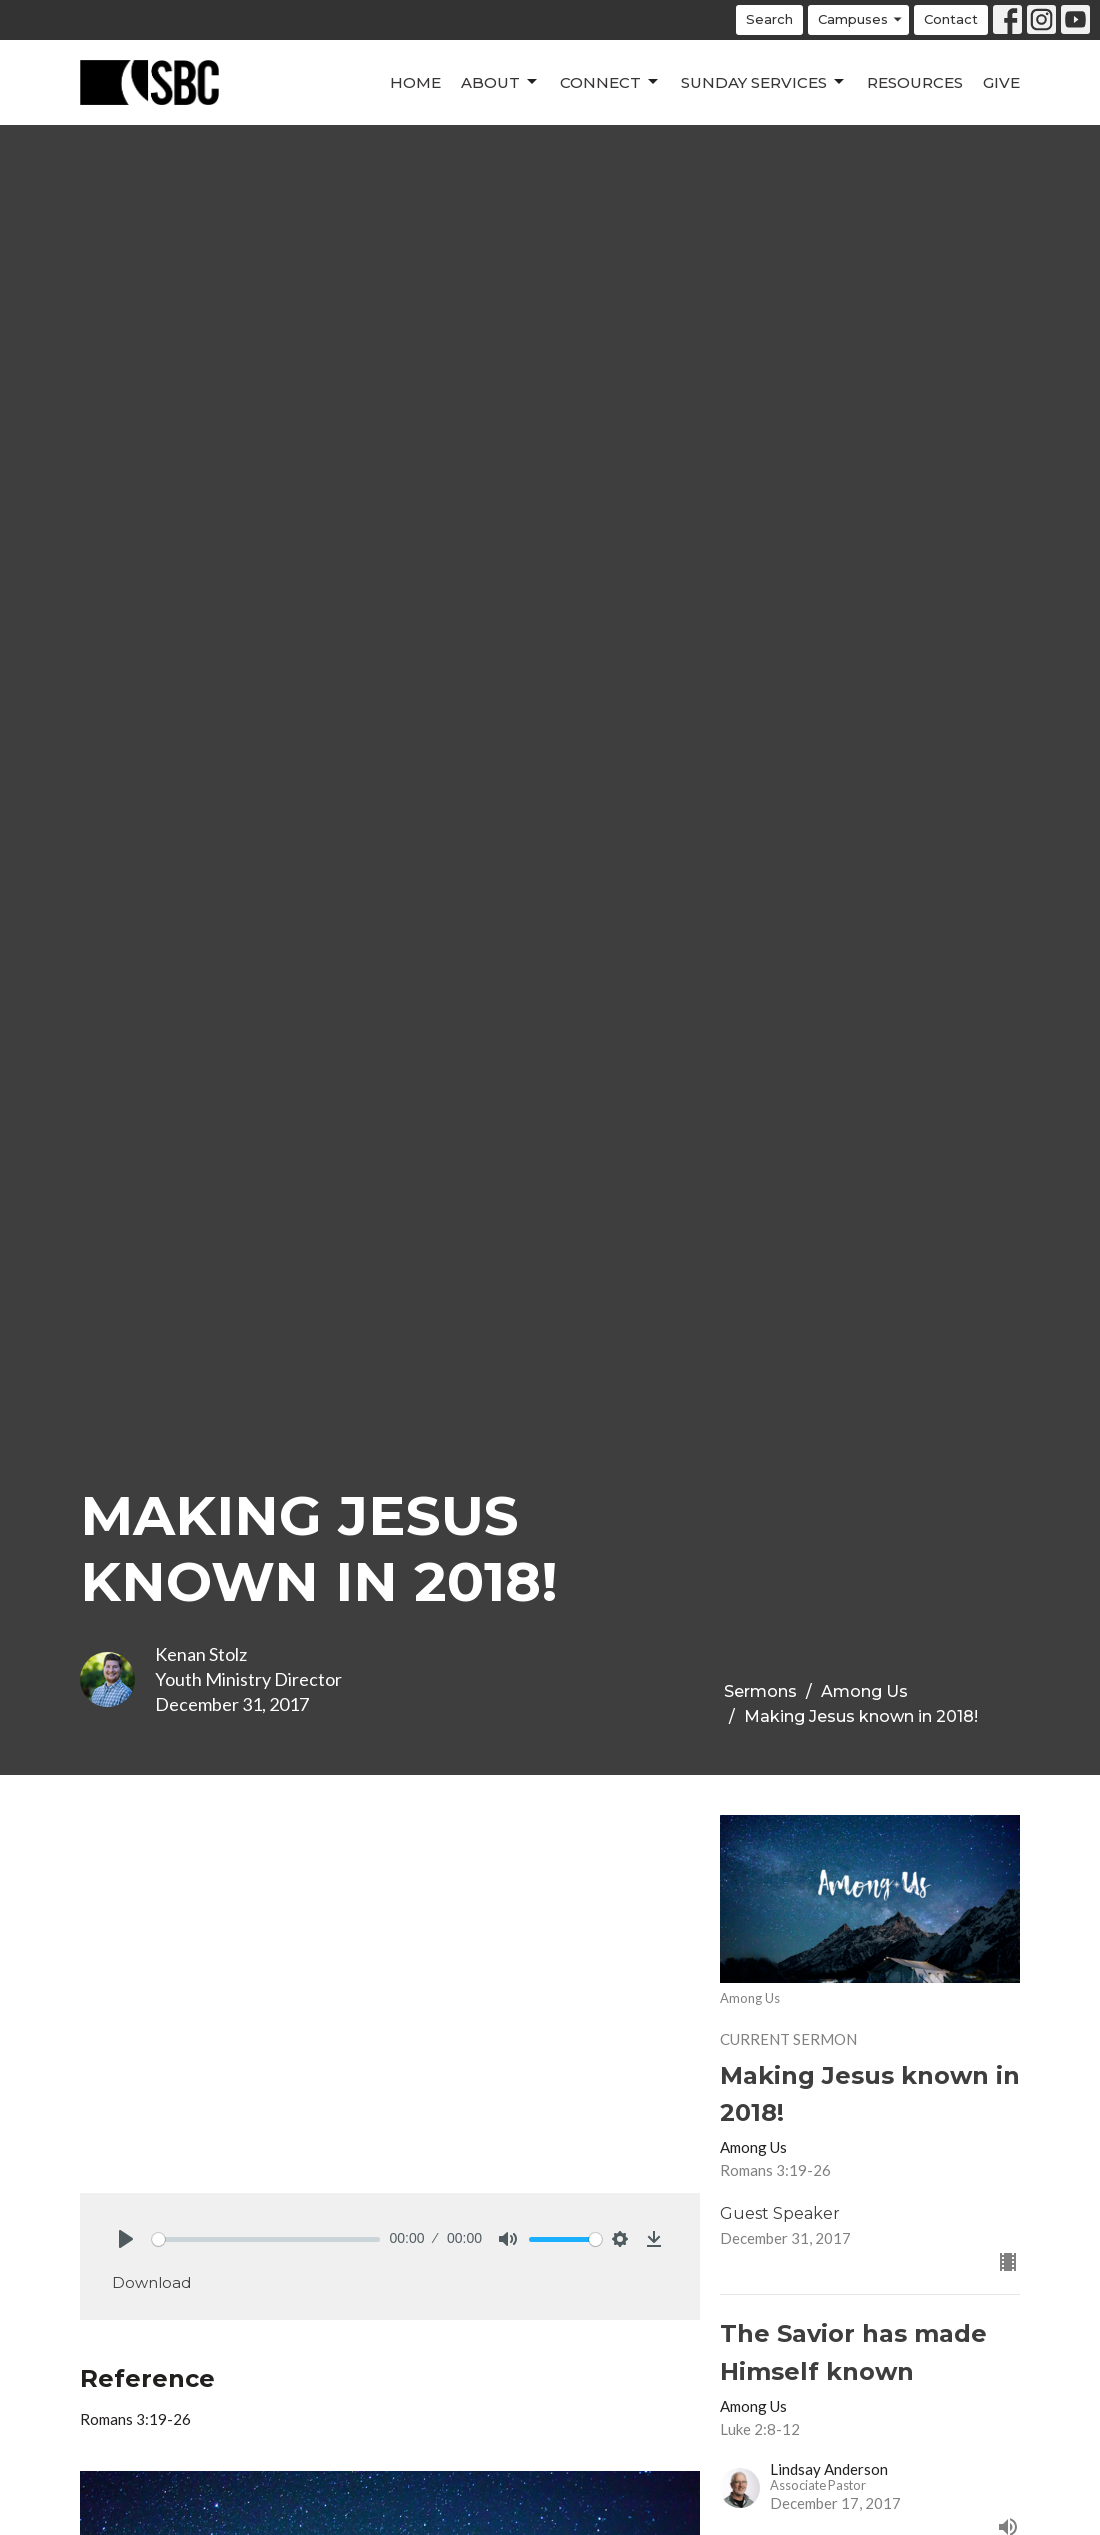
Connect (610, 82)
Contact (951, 19)
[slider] (266, 2239)
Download (151, 2282)
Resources (915, 82)
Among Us (864, 1691)
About (500, 82)
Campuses (861, 19)
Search (769, 19)
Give (1001, 82)
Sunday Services (764, 82)
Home (415, 82)
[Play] (126, 2239)
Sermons (760, 1691)
